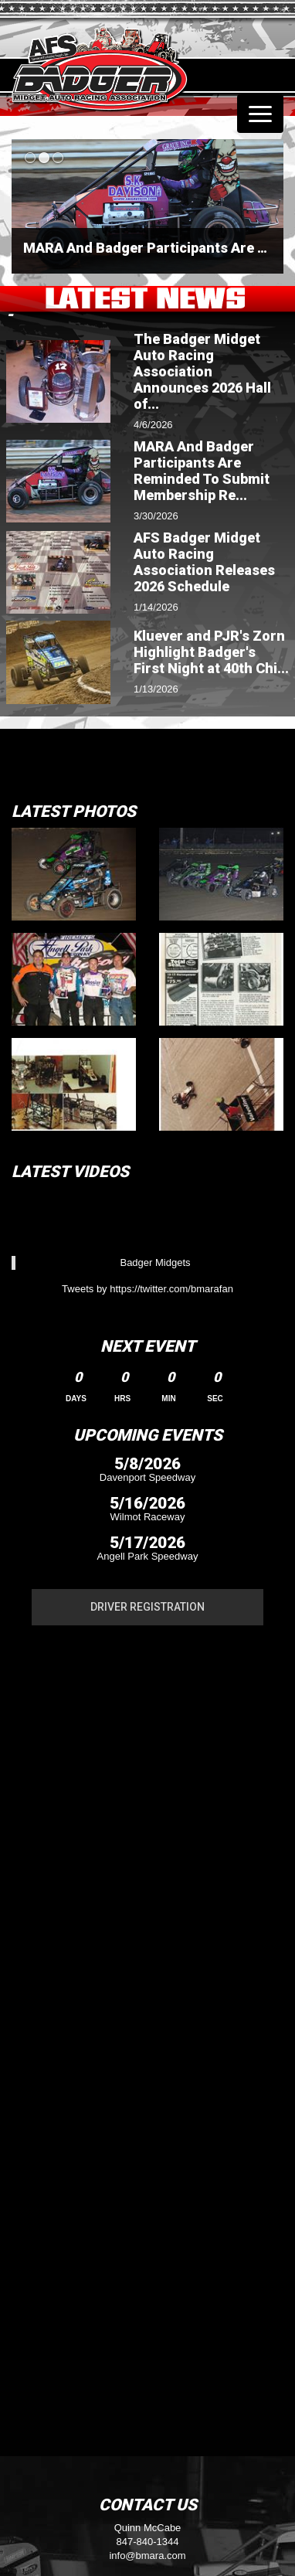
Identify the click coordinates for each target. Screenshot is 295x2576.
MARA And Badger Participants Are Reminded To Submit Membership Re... (202, 470)
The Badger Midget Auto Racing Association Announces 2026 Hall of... (202, 371)
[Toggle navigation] (260, 113)
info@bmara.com (147, 2555)
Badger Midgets (155, 1262)
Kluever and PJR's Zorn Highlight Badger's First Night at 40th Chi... (211, 652)
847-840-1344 (148, 2541)
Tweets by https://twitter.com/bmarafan (147, 1289)
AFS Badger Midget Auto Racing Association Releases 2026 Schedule (204, 561)
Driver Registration (147, 1607)
